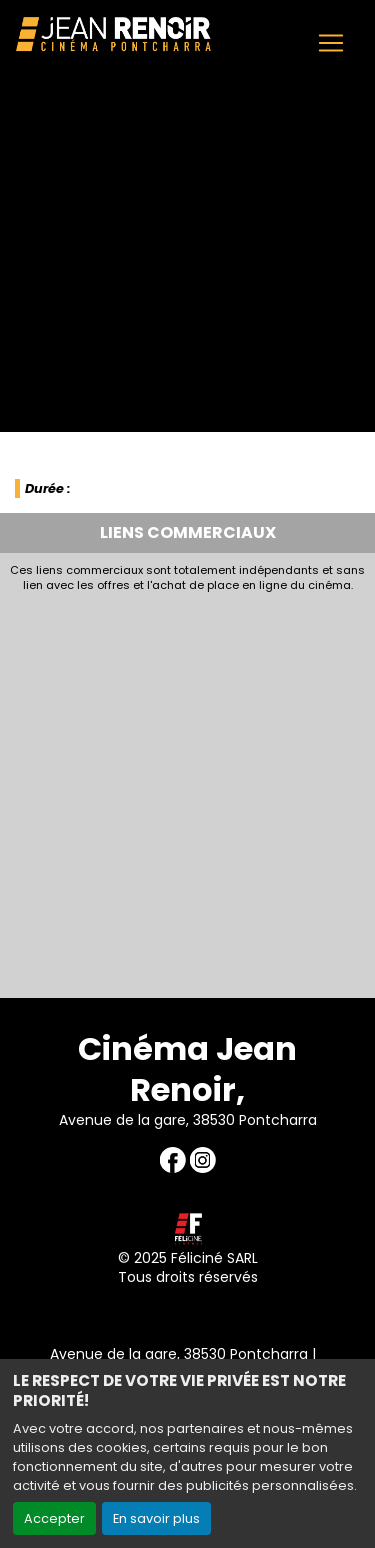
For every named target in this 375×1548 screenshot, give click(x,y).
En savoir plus (156, 1518)
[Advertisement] (187, 789)
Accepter (54, 1518)
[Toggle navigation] (331, 43)
